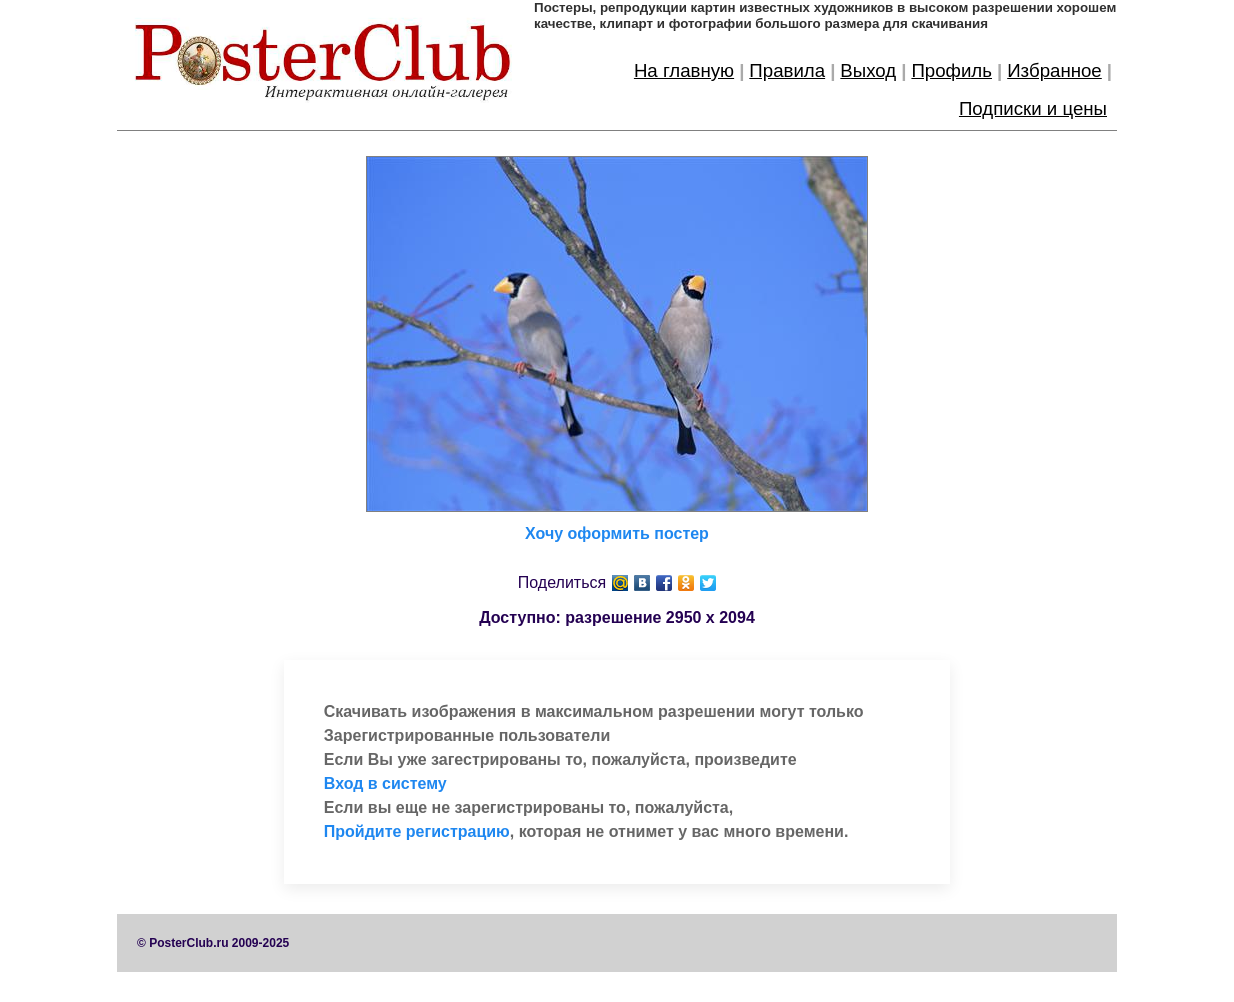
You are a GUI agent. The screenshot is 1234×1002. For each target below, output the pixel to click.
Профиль (951, 70)
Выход (868, 70)
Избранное (1054, 70)
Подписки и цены (1033, 108)
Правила (787, 70)
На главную (684, 70)
